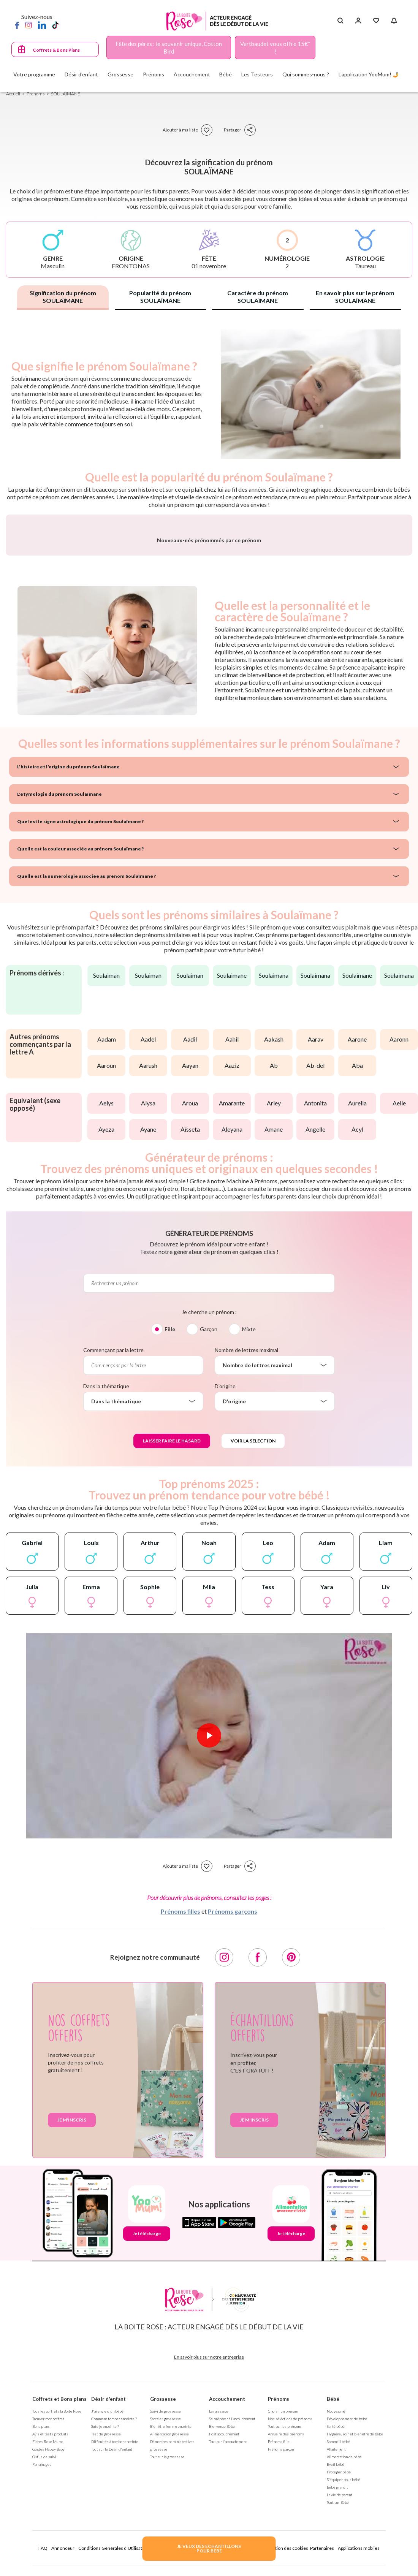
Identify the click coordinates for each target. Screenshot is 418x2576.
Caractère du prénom (257, 296)
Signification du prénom (63, 296)
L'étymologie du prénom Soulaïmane (59, 986)
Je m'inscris (71, 2312)
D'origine (225, 1578)
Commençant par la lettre (113, 1542)
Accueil (13, 94)
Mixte (249, 1521)
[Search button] (340, 20)
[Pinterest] (291, 2149)
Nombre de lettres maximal (246, 1542)
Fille (170, 1521)
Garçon (208, 1521)
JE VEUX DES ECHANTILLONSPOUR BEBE (209, 2548)
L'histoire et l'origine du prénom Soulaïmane (68, 958)
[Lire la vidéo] (209, 1927)
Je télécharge (147, 2425)
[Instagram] (28, 25)
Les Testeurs (257, 74)
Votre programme (34, 74)
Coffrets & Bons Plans (56, 50)
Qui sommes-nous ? (305, 74)
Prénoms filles (180, 2103)
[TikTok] (55, 25)
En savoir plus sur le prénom (355, 296)
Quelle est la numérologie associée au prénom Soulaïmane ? (86, 1068)
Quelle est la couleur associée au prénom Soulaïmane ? (80, 1040)
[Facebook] (17, 25)
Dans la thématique (106, 1578)
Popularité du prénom (160, 296)
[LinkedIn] (42, 25)
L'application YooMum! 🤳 (369, 74)
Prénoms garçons (232, 2103)
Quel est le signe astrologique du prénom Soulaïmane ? (80, 1013)
